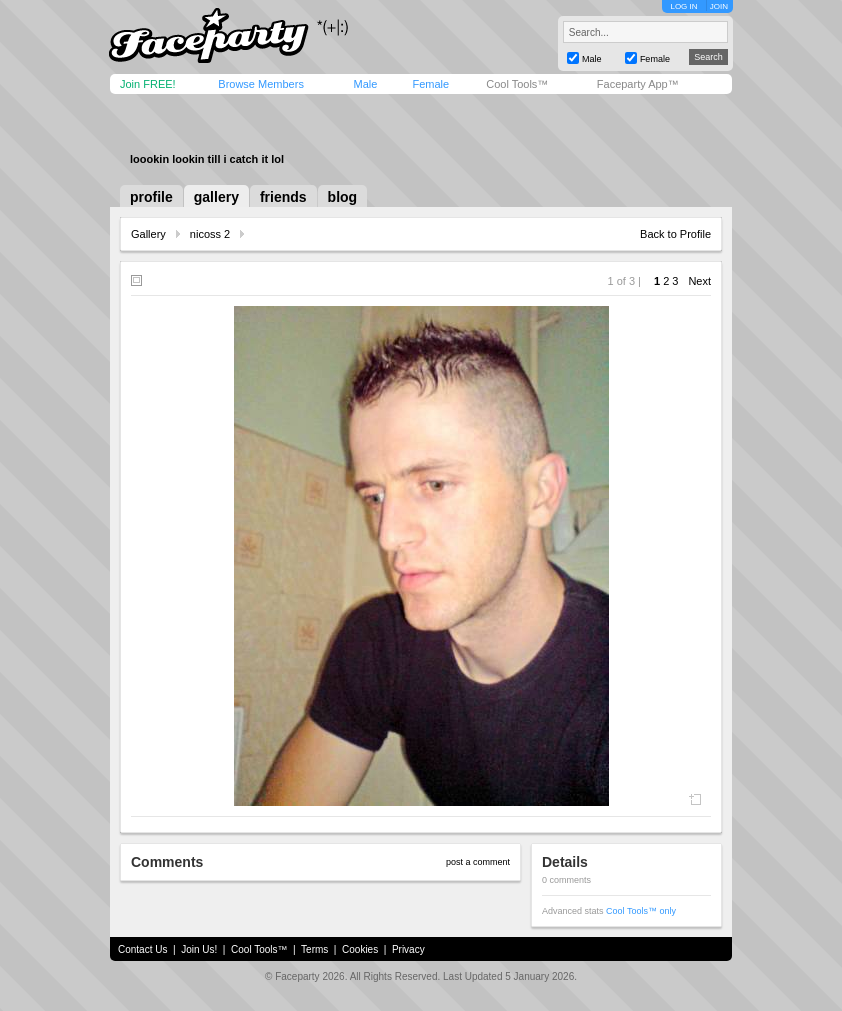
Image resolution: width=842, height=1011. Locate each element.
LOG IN (683, 6)
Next (699, 281)
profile (151, 197)
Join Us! (199, 949)
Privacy (408, 949)
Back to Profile (675, 234)
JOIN (719, 6)
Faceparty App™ (638, 84)
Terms (314, 949)
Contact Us (142, 949)
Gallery (148, 234)
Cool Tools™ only (641, 911)
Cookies (360, 949)
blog (343, 197)
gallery (216, 197)
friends (283, 197)
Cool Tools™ (517, 84)
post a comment (478, 862)
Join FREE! (148, 84)
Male (365, 84)
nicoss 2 (210, 234)
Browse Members (261, 84)
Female (430, 84)
